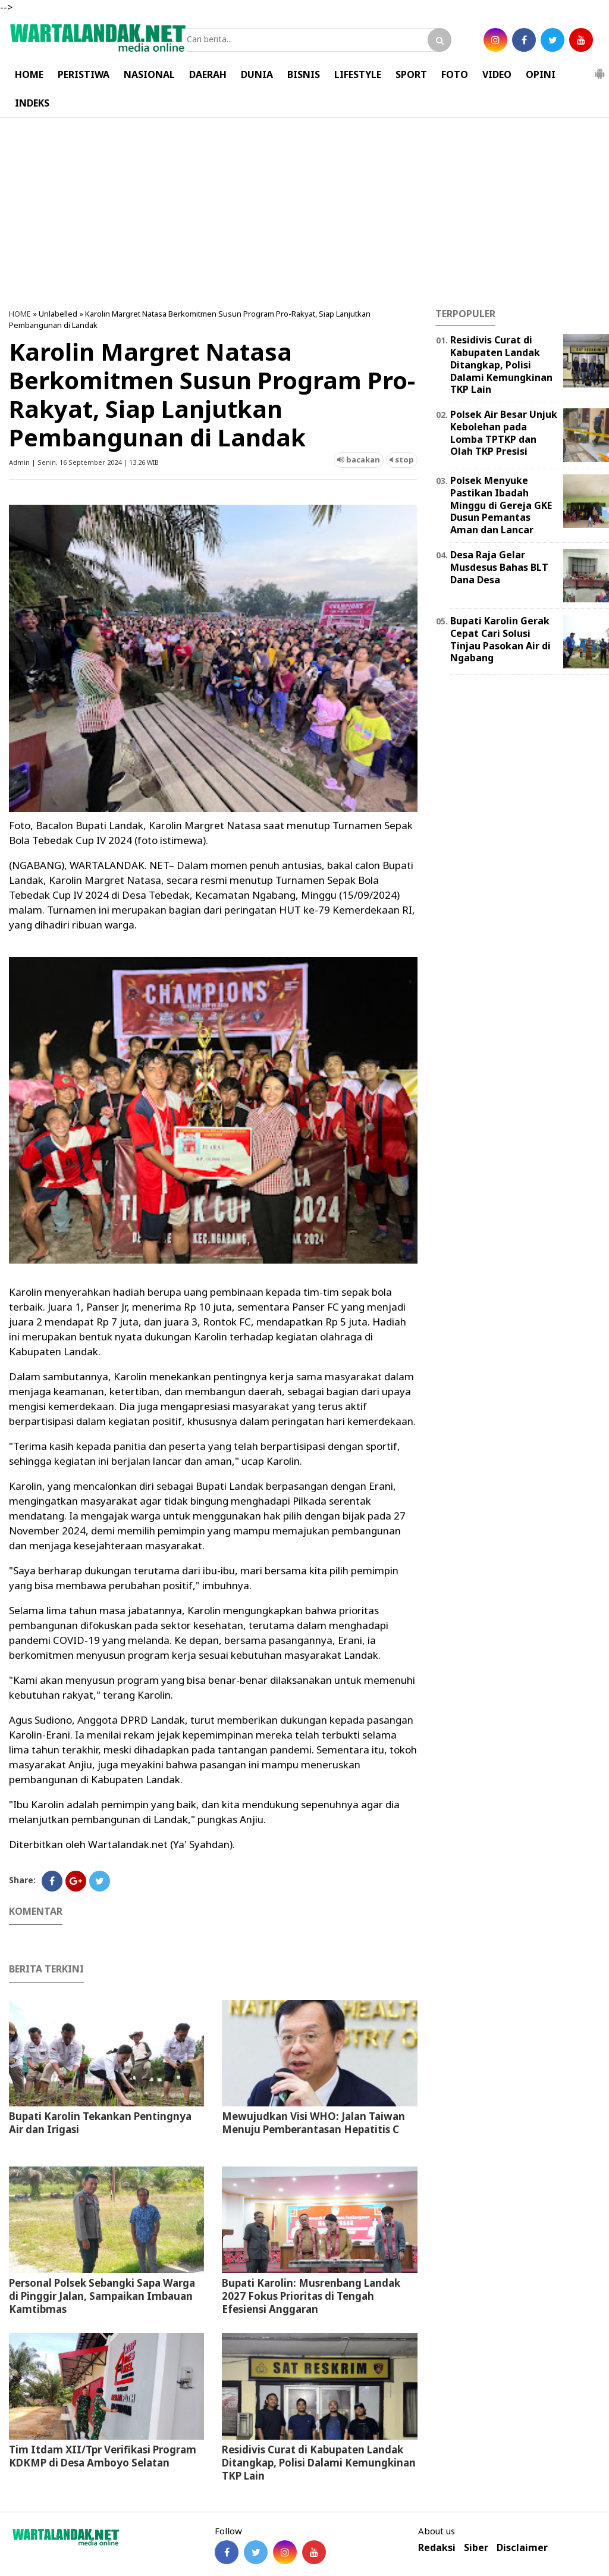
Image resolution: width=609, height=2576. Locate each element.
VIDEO (496, 74)
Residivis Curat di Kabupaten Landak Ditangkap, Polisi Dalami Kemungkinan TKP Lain (319, 2463)
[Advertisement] (304, 213)
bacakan (358, 459)
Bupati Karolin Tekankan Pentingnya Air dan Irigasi (100, 2122)
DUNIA (257, 74)
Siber (476, 2547)
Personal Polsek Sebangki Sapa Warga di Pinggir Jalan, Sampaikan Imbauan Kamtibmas (102, 2296)
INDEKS (32, 103)
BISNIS (303, 74)
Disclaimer (522, 2547)
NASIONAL (149, 74)
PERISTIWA (83, 74)
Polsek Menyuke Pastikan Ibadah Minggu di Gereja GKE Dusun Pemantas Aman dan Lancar (501, 505)
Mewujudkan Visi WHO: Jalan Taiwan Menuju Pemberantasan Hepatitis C (313, 2122)
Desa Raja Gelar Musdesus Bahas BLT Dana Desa (499, 567)
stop (402, 459)
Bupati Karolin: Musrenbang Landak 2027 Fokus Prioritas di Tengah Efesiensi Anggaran (311, 2296)
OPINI (540, 74)
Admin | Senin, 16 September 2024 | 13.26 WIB (84, 462)
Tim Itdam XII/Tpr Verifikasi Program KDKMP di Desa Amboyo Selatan (102, 2456)
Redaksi (437, 2547)
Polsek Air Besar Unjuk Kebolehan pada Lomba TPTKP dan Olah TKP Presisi (503, 433)
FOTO (454, 74)
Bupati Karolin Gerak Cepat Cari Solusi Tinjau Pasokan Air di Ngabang (500, 639)
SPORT (411, 74)
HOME (29, 74)
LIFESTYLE (357, 74)
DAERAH (208, 74)
